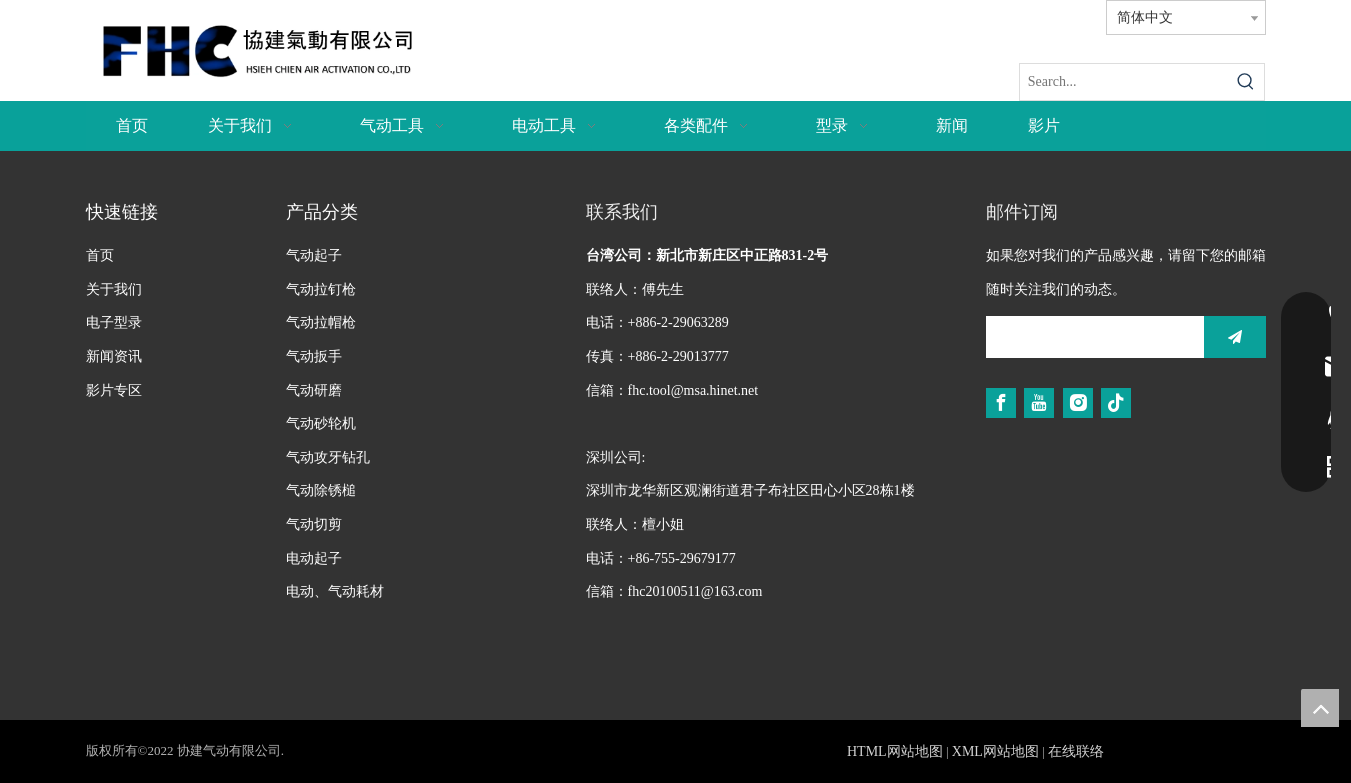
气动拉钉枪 (321, 289)
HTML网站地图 (895, 751)
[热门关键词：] (1246, 82)
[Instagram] (1078, 403)
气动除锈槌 (321, 490)
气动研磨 (314, 390)
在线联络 (1076, 751)
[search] (1090, 337)
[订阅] (1235, 337)
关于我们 (114, 289)
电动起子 (314, 558)
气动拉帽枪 (321, 322)
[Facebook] (1001, 403)
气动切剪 (314, 524)
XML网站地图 (995, 751)
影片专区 (114, 390)
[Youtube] (1039, 403)
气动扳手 (314, 356)
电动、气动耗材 (335, 591)
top (1320, 708)
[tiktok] (1116, 403)
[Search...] (1124, 82)
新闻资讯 (114, 356)
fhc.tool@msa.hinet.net (693, 390)
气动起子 (314, 255)
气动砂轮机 (321, 423)
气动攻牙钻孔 (328, 457)
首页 (100, 255)
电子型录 (114, 322)
